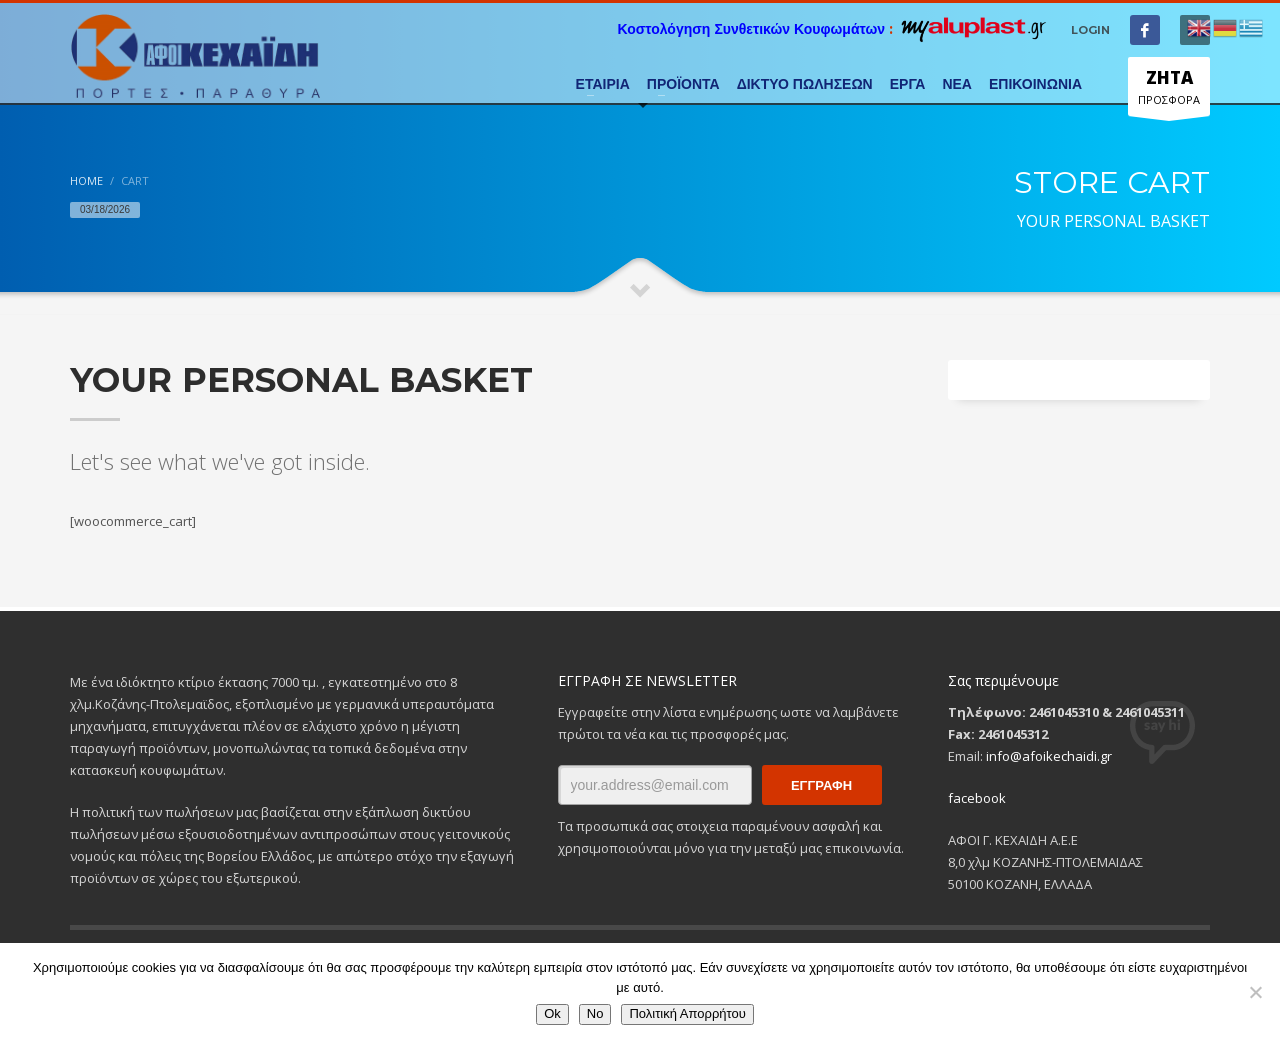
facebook (977, 798)
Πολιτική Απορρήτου (687, 1013)
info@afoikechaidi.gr (1049, 756)
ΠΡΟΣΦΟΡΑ (1169, 91)
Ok (552, 1013)
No (595, 1013)
